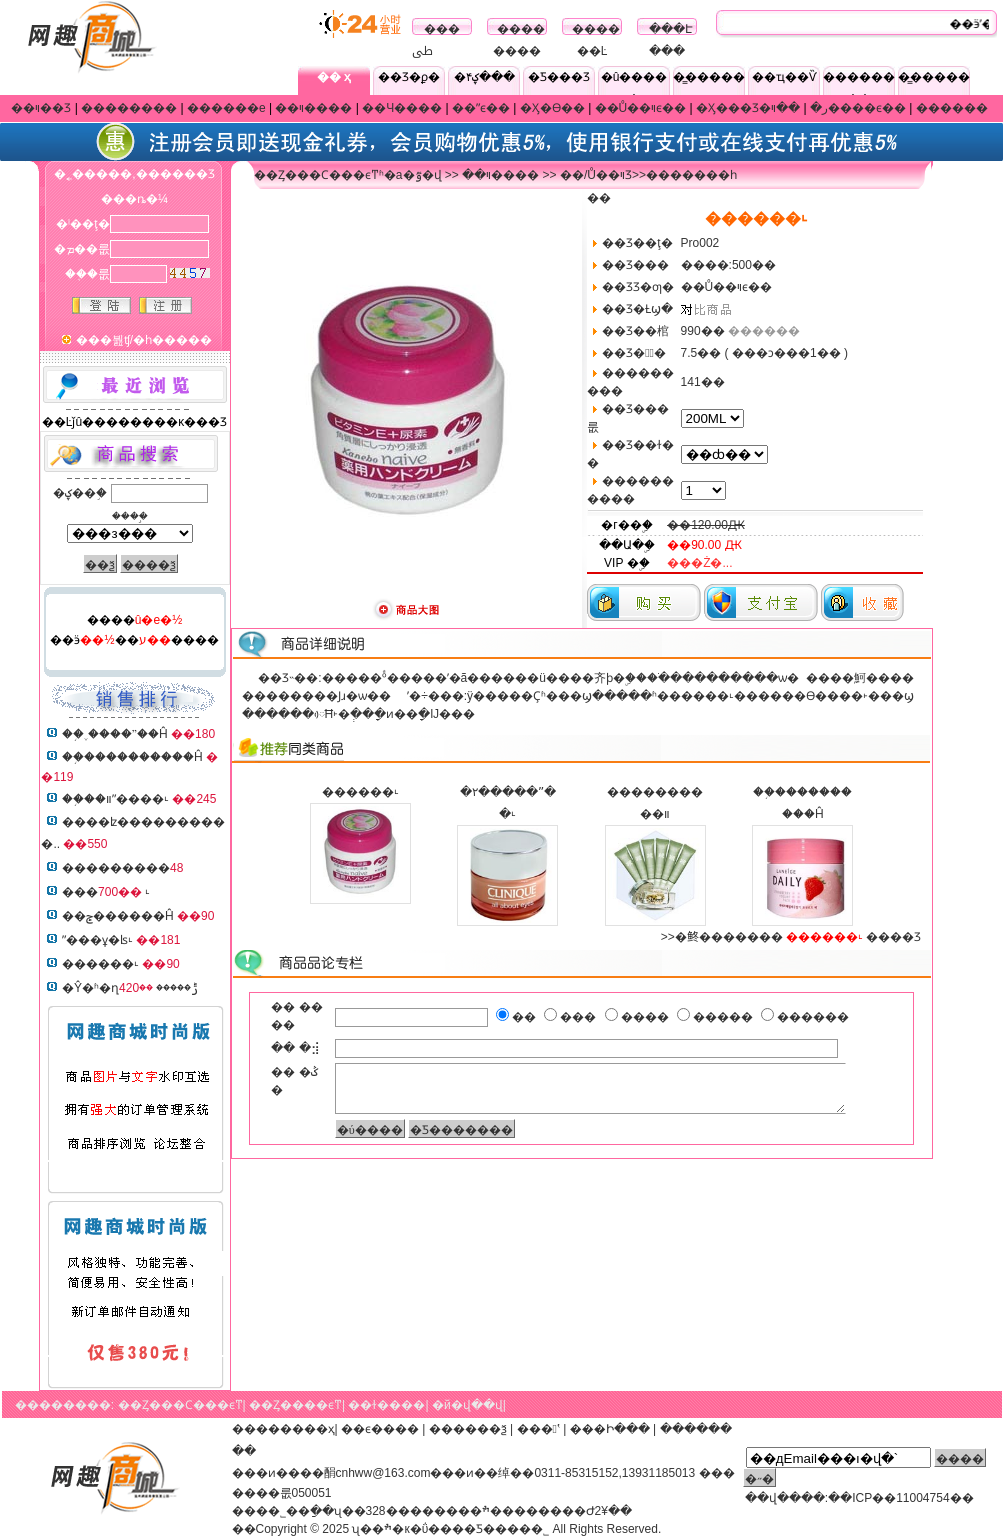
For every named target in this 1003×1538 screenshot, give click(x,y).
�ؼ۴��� (484, 77)
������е (226, 108)
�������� (129, 108)
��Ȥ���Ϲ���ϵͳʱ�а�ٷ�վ (348, 175)
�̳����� (709, 77)
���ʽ (538, 1429)
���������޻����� (116, 868)
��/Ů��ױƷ (596, 175)
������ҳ (295, 1429)
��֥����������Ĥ (132, 757)
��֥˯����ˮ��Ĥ (115, 734)
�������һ (691, 175)
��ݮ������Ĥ (118, 916)
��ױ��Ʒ (41, 108)
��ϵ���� (380, 1429)
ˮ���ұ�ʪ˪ (97, 940)
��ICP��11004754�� (900, 1498)
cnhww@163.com (383, 1473)
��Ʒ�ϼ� (409, 77)
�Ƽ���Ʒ (559, 77)
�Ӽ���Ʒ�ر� (762, 108)
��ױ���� (313, 108)
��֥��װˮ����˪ (115, 799)
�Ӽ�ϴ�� (552, 108)
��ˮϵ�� (481, 108)
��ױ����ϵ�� (838, 108)
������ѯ (468, 1429)
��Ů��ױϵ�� (641, 108)
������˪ (100, 964)
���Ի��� (610, 1429)
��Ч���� (402, 108)
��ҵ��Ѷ (784, 77)
